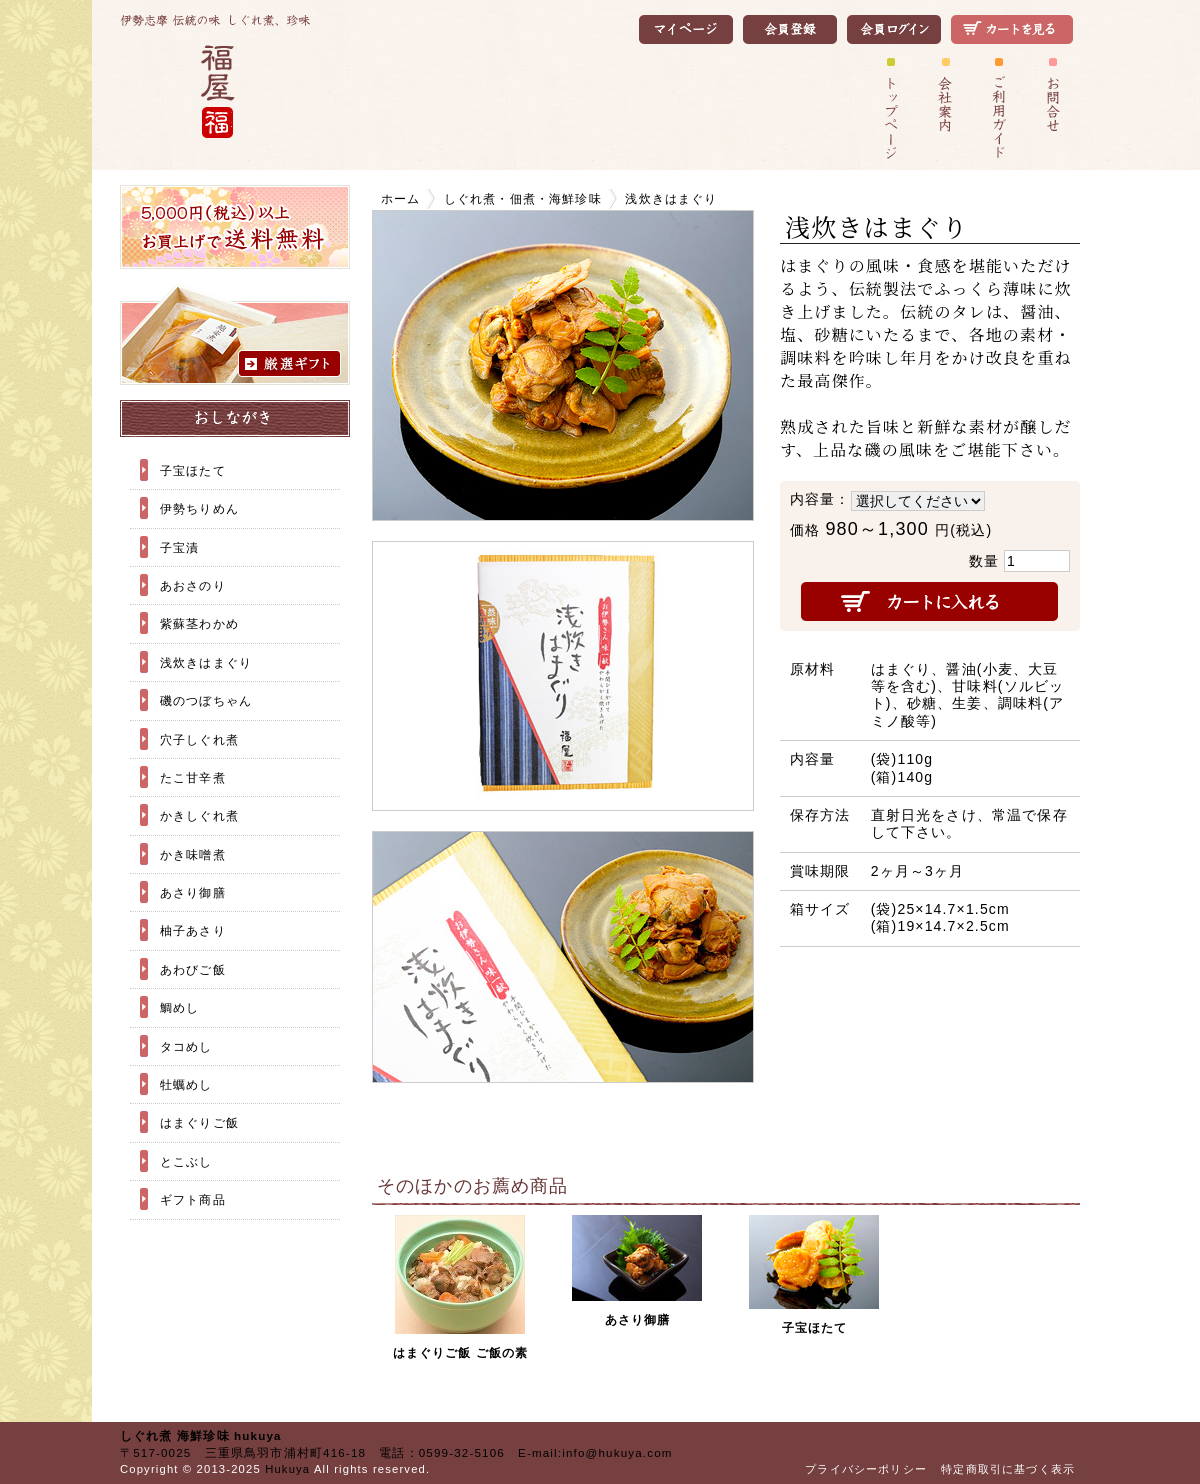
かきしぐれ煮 (199, 815)
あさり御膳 (193, 892)
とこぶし (186, 1161)
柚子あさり (193, 930)
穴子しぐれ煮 (199, 739)
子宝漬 (179, 547)
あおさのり (193, 585)
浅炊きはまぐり (206, 662)
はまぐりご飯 (199, 1122)
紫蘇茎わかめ (199, 623)
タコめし (186, 1046)
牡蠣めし (186, 1084)
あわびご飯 (193, 969)
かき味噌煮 (193, 854)
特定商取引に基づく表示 (1008, 1469)
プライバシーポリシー (866, 1469)
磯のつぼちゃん (206, 700)
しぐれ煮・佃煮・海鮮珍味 (523, 198)
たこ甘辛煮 (193, 777)
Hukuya (287, 1469)
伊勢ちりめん (199, 508)
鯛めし (179, 1007)
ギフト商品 (193, 1199)
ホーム (400, 198)
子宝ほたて (193, 470)
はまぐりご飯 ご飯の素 (461, 1352)
